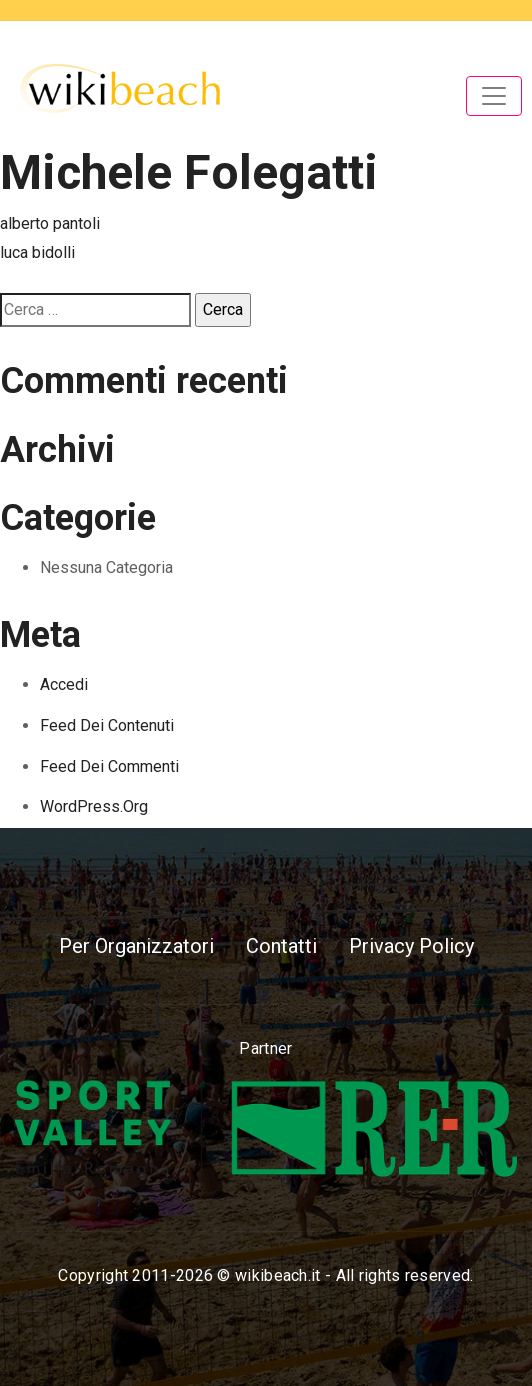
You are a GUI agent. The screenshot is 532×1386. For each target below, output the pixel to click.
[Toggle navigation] (494, 96)
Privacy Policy (411, 946)
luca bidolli (37, 252)
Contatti (281, 946)
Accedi (64, 684)
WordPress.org (94, 806)
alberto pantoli (50, 223)
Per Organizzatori (136, 946)
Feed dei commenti (109, 766)
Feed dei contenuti (107, 725)
